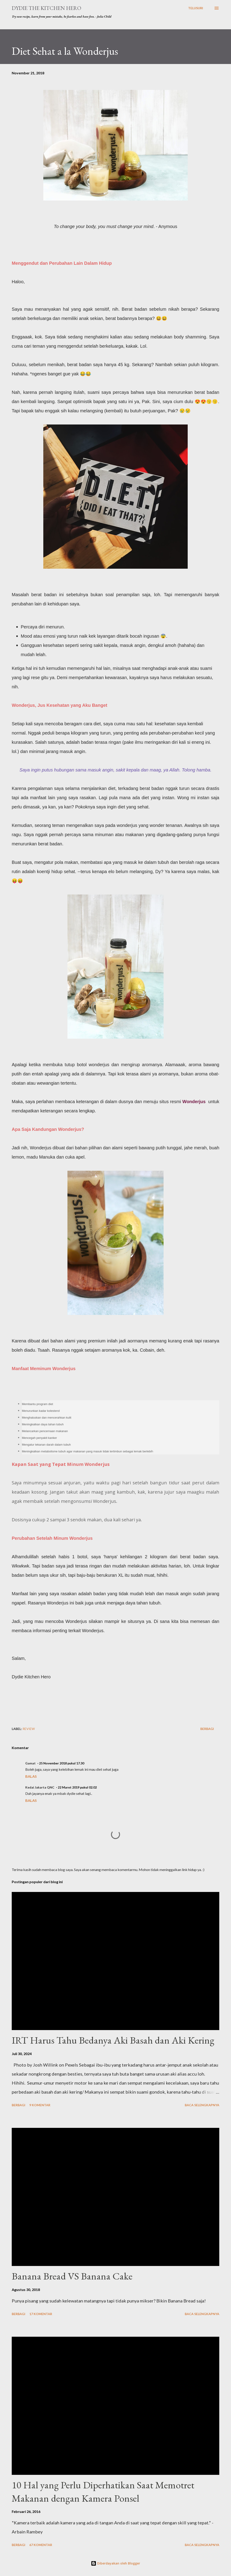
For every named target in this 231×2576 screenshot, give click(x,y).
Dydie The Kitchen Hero (46, 8)
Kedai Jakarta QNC (39, 1787)
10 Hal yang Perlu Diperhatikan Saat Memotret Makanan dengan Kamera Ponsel (103, 2491)
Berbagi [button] (207, 1729)
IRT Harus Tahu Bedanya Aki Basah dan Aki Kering (113, 2040)
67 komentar (40, 2545)
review (29, 1729)
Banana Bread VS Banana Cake (72, 2276)
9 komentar (39, 2105)
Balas (31, 1776)
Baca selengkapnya (202, 2105)
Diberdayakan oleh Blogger (115, 2563)
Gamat (30, 1763)
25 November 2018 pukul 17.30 (61, 1763)
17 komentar (40, 2314)
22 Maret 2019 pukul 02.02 (77, 1787)
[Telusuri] (195, 8)
